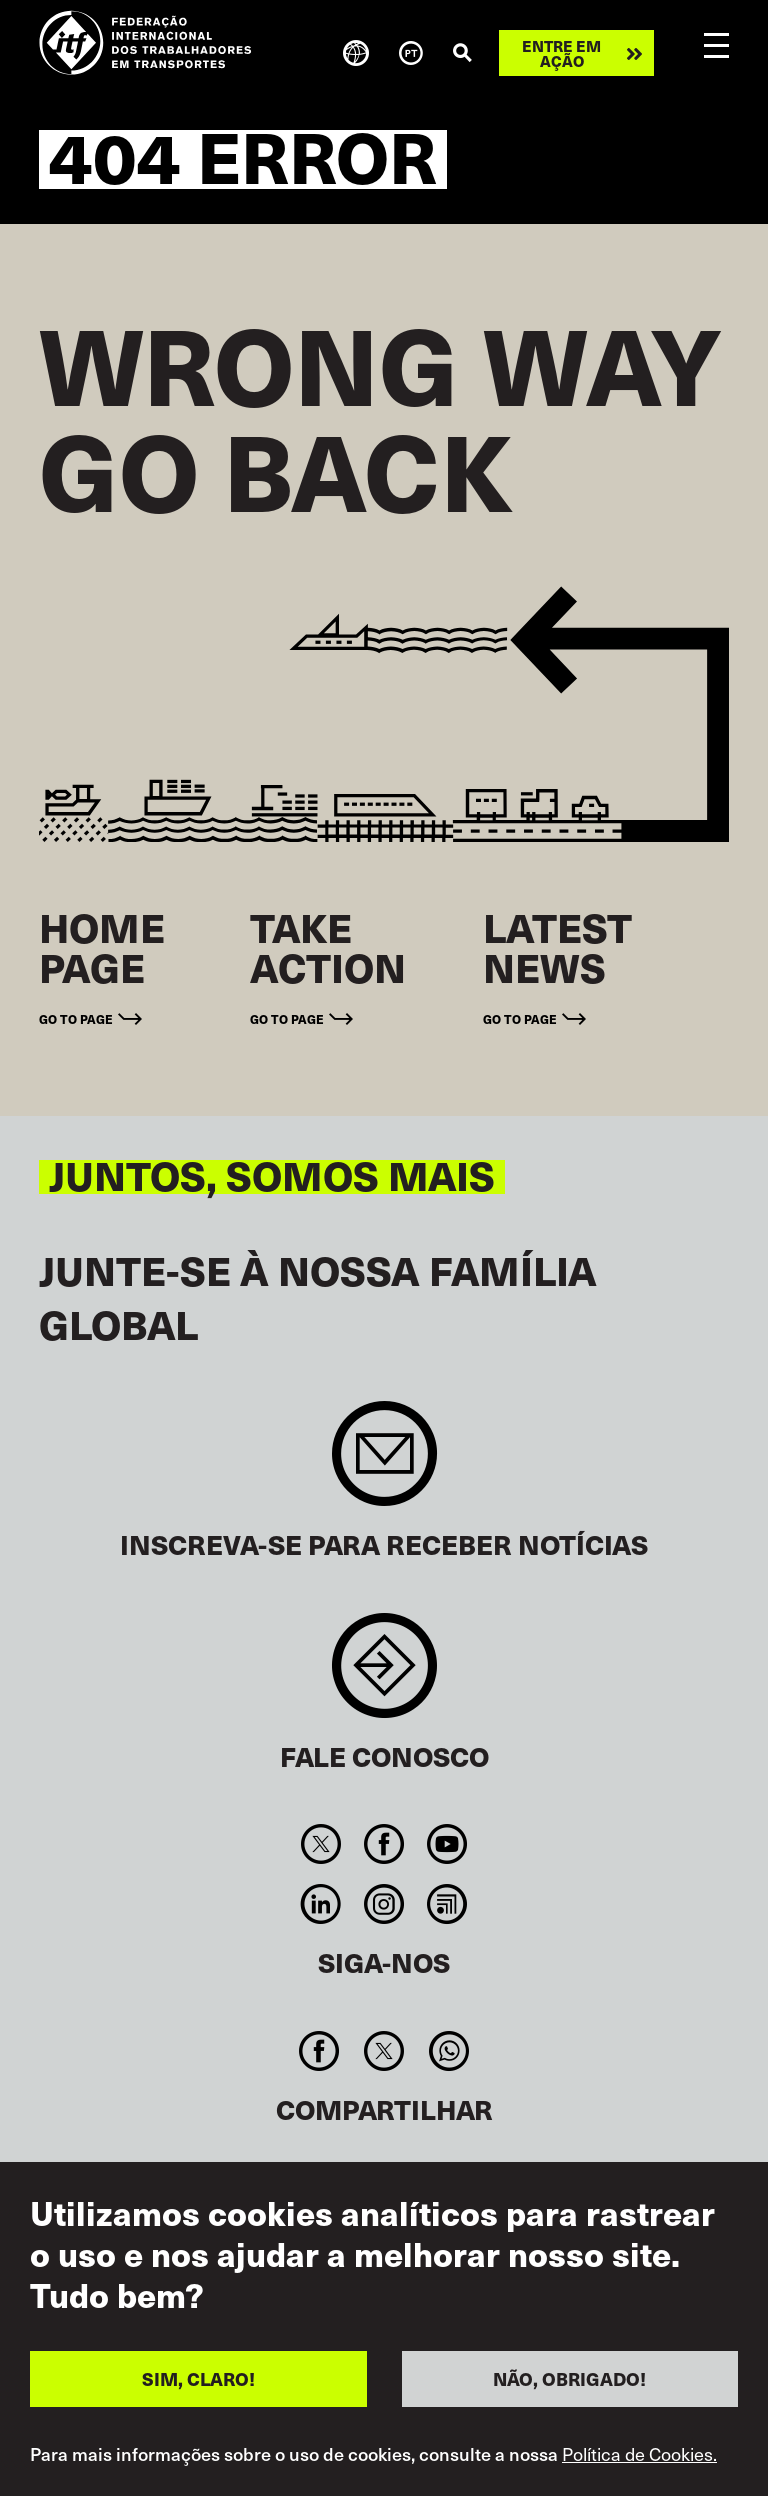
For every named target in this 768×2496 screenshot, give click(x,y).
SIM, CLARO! (198, 2406)
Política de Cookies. (639, 2482)
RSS (447, 1904)
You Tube (447, 1844)
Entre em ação (561, 53)
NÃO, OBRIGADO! (569, 2406)
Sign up (384, 1463)
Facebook (383, 1844)
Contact (384, 1675)
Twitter (320, 1844)
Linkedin (320, 1904)
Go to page (76, 1018)
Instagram (383, 1904)
